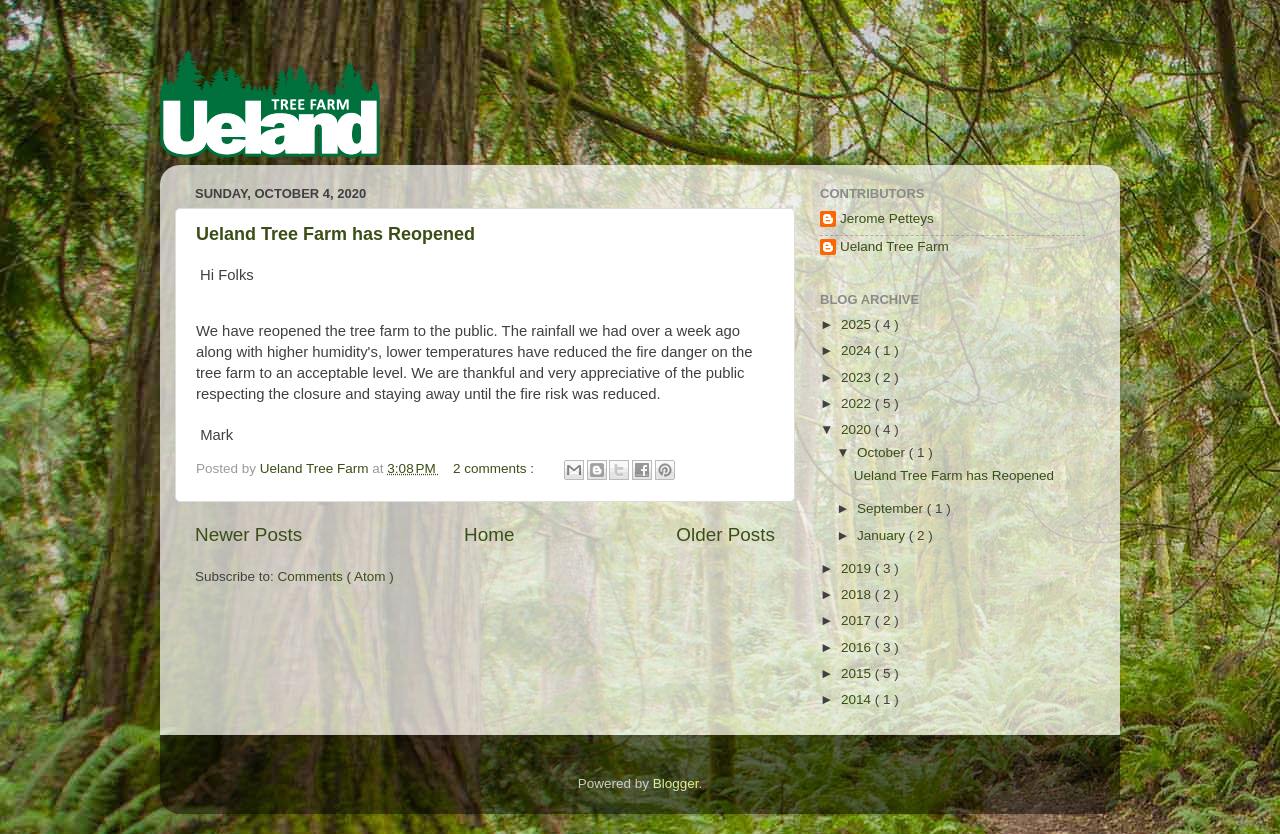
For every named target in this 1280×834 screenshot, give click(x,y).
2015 (858, 673)
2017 (858, 620)
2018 (858, 594)
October (883, 452)
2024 (858, 350)
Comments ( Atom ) (336, 576)
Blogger (676, 783)
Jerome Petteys (887, 218)
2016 (858, 647)
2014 (858, 699)
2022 (858, 403)
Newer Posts (248, 534)
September (892, 508)
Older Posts (725, 534)
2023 (858, 377)
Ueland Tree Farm (894, 246)
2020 (858, 429)
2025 (858, 324)
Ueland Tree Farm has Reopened (335, 234)
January (883, 535)
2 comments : (495, 468)
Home (489, 534)
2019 (858, 568)
